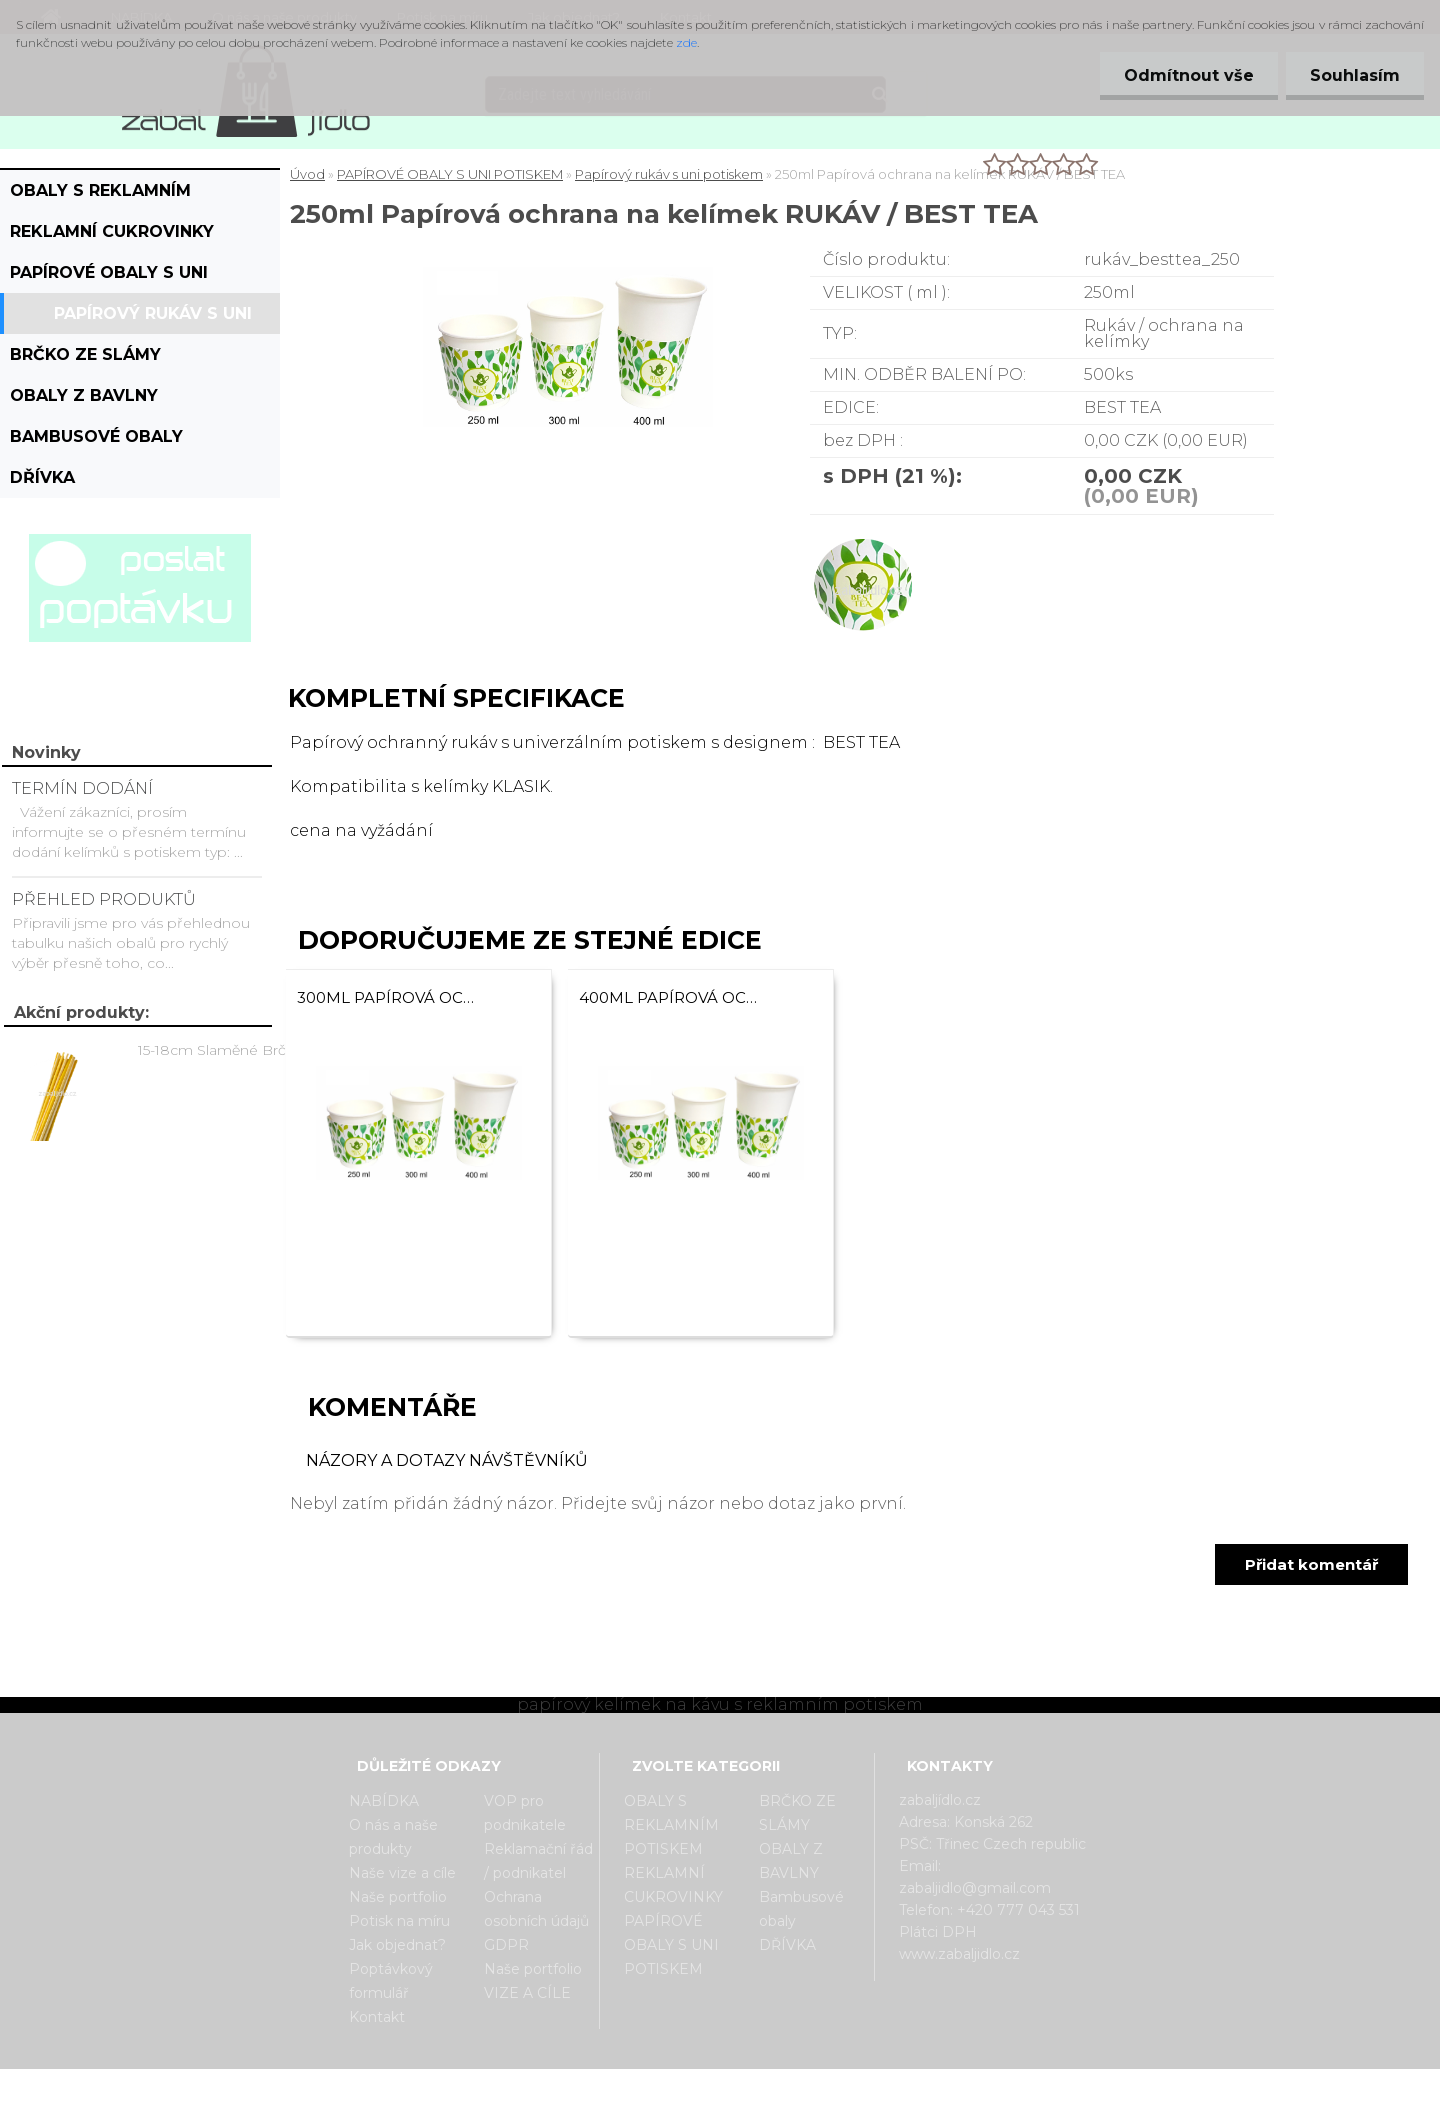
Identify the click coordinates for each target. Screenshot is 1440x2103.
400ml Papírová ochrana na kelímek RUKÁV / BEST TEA (672, 997)
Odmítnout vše (1186, 75)
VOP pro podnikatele (525, 1813)
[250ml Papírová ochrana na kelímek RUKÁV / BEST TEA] (568, 274)
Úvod (307, 174)
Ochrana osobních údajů (536, 1909)
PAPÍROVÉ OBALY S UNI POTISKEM (109, 278)
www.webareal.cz (799, 2086)
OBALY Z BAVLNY (84, 395)
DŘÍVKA (42, 477)
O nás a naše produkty (393, 1837)
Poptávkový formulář (391, 1981)
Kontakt (377, 2017)
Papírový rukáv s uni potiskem (153, 319)
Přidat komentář (1311, 1564)
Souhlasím (1354, 75)
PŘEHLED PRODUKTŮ (104, 899)
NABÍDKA (384, 1801)
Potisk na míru (399, 1921)
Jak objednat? (397, 1945)
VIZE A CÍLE (527, 1993)
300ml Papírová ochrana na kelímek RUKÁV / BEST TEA (390, 997)
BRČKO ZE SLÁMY (85, 354)
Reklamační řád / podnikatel (538, 1861)
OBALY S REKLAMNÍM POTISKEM (100, 196)
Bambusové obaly (96, 436)
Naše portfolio (398, 1897)
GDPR (506, 1945)
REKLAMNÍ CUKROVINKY (112, 231)
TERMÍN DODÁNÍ (82, 788)
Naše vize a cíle (402, 1873)
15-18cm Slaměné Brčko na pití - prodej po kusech (231, 1050)
